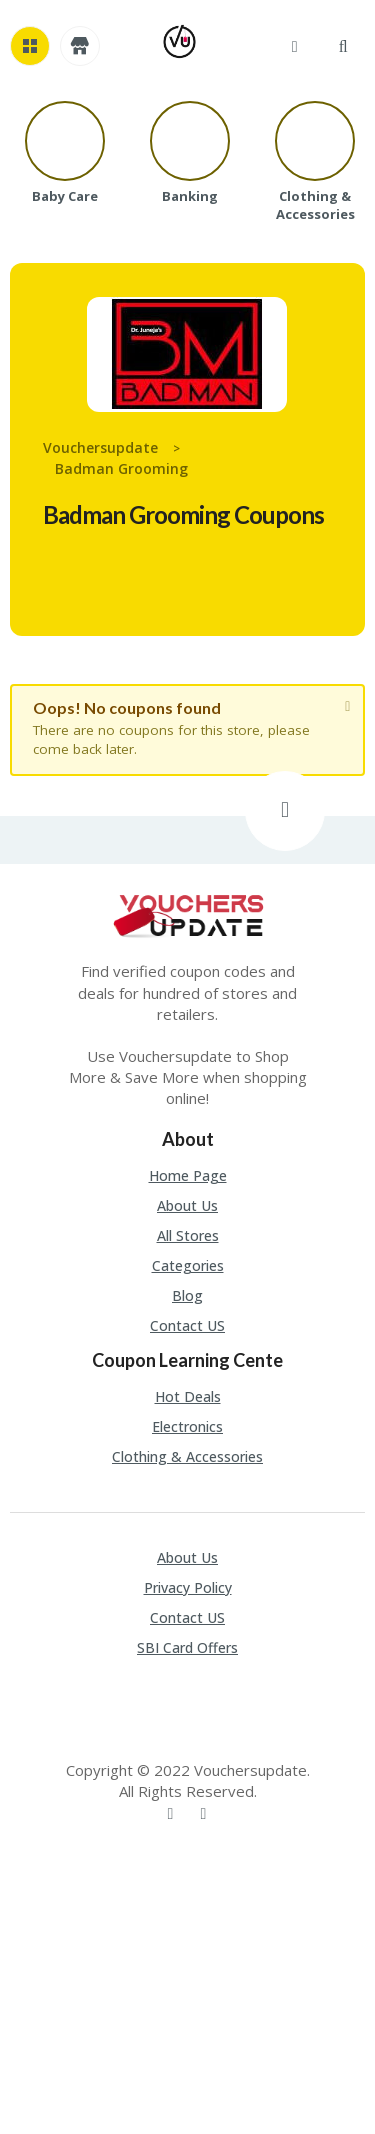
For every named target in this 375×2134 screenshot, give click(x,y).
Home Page (188, 1175)
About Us (187, 1205)
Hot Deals (188, 1396)
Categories (188, 1265)
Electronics (187, 1426)
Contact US (187, 1325)
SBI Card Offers (187, 1647)
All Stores (188, 1235)
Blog (187, 1295)
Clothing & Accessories (187, 1456)
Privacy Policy (188, 1587)
